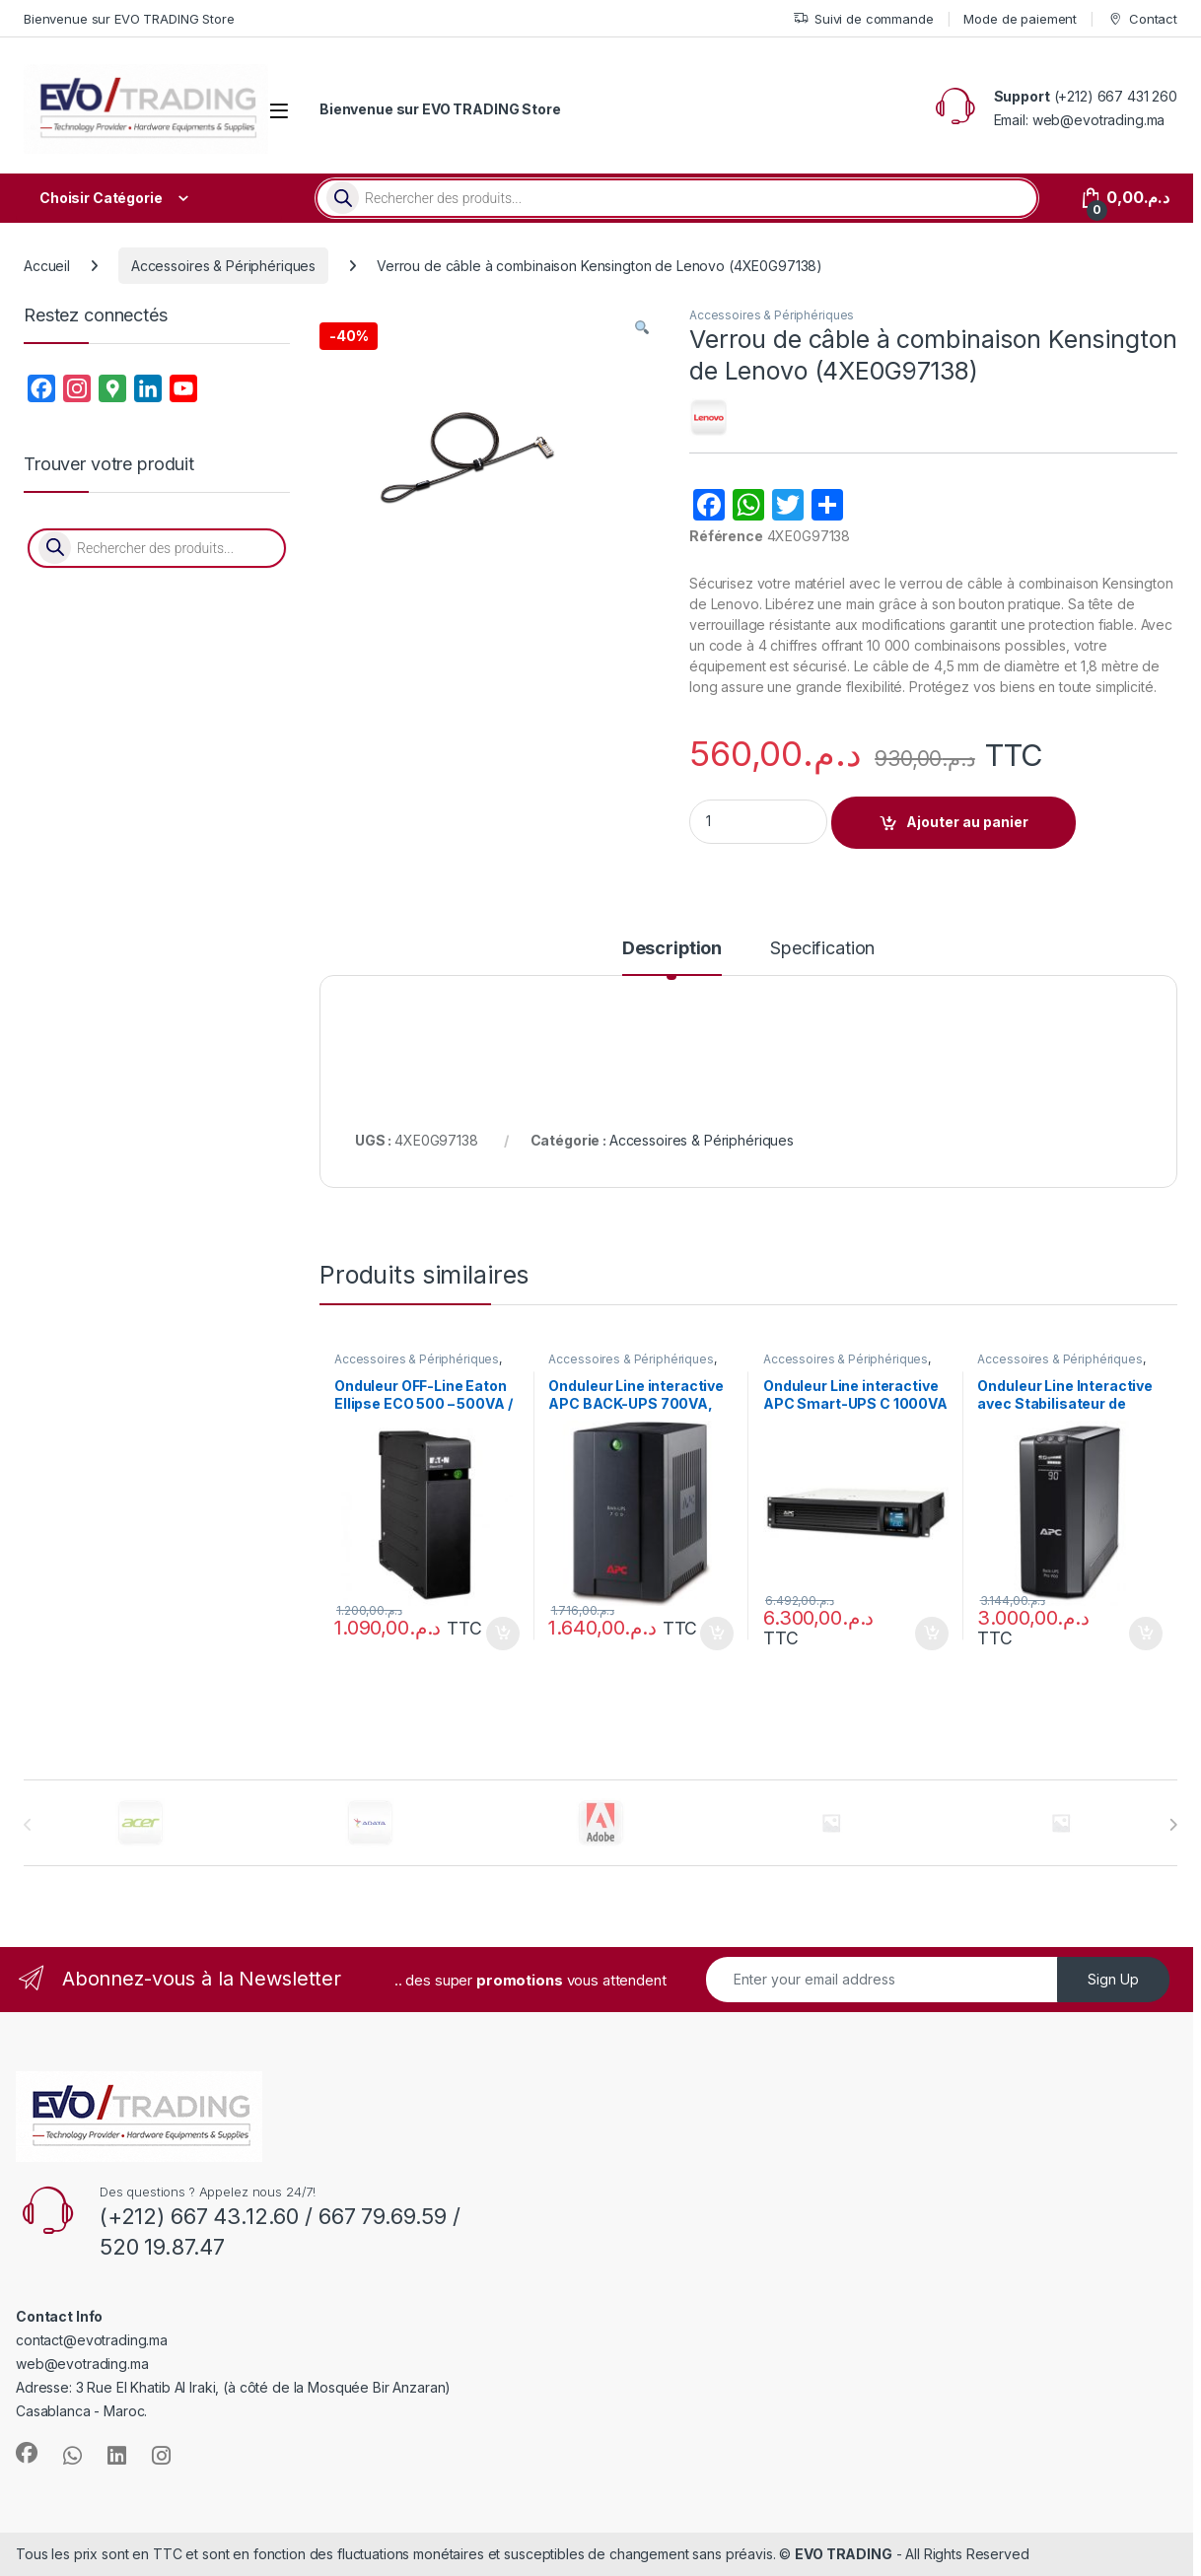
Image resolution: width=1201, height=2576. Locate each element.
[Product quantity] (758, 822)
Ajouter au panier (967, 821)
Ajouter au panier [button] (503, 1633)
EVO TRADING (843, 2553)
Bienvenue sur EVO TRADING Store (129, 19)
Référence (726, 535)
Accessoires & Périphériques (223, 265)
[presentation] (1172, 1825)
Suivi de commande (863, 19)
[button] (642, 328)
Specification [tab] (822, 949)
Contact (1142, 19)
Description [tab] (672, 949)
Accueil (47, 265)
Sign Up (1113, 1979)
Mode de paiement (1020, 19)
